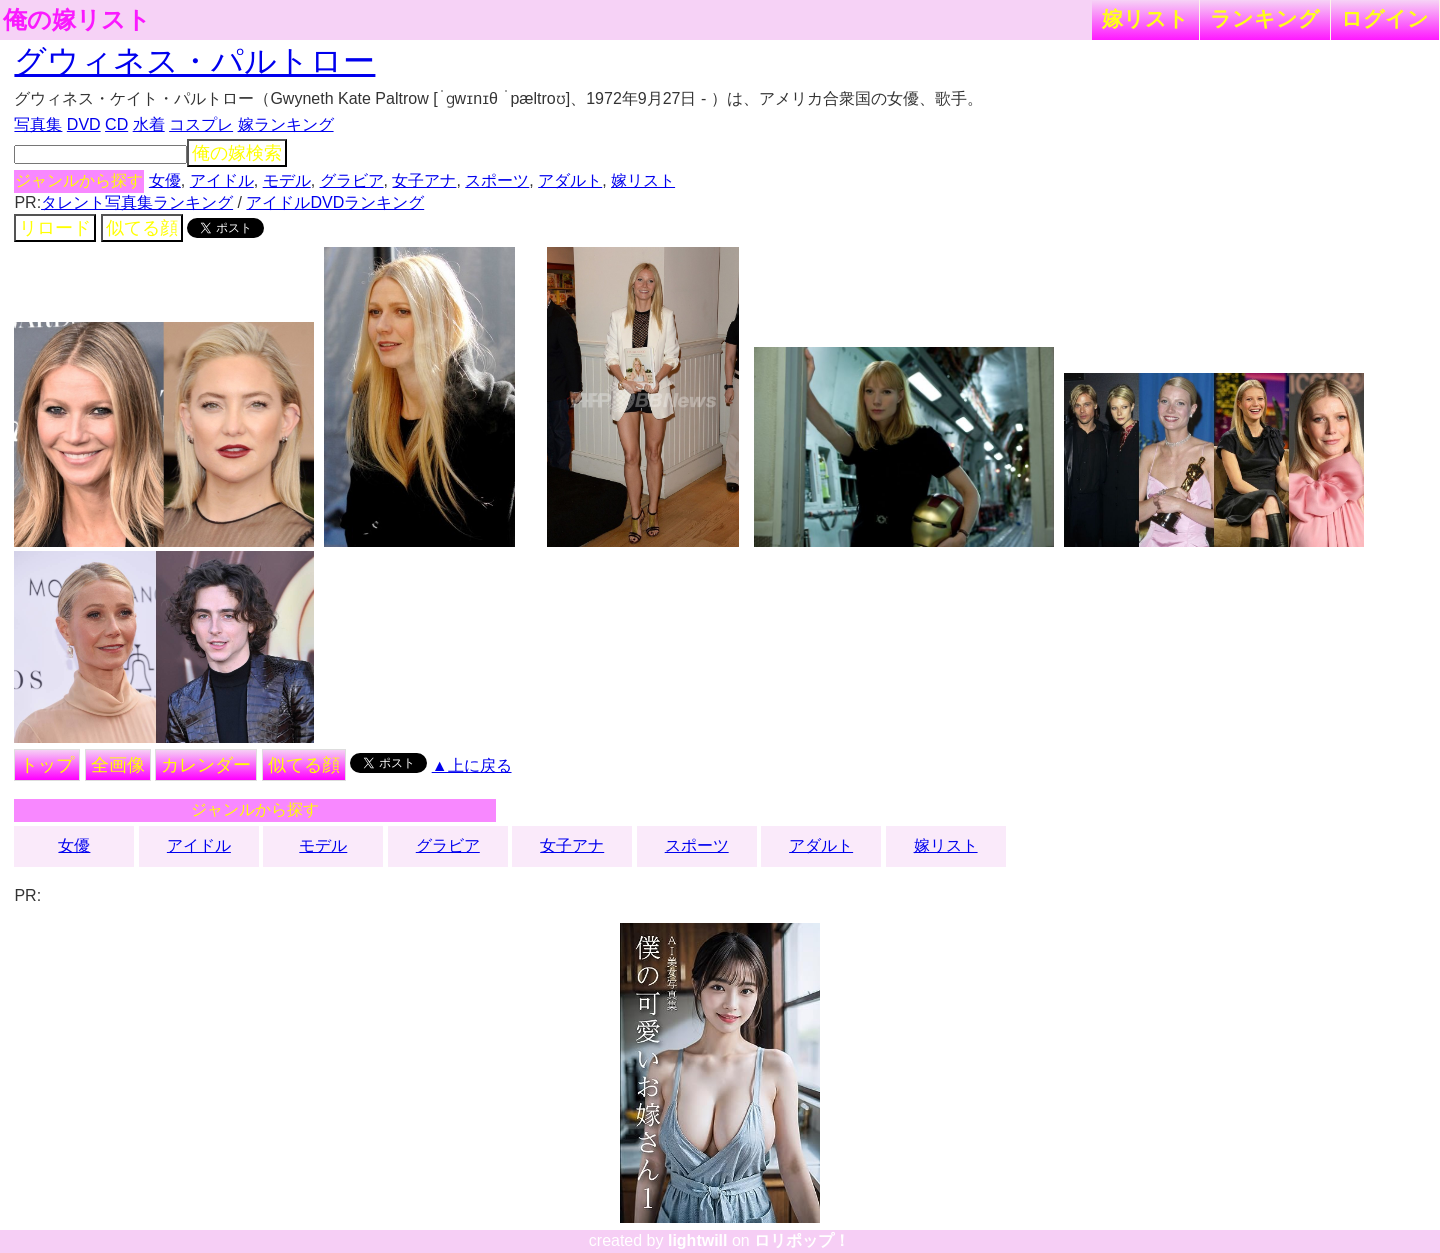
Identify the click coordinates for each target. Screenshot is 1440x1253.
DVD (84, 124)
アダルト (570, 180)
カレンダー (206, 765)
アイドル (222, 180)
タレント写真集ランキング (137, 202)
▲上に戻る (472, 765)
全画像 (118, 765)
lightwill (698, 1240)
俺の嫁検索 (237, 153)
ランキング (1265, 18)
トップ (47, 765)
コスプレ (201, 124)
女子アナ (424, 180)
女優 (165, 180)
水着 (149, 124)
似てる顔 (142, 228)
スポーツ (497, 180)
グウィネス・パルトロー (194, 61)
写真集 (38, 124)
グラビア (352, 180)
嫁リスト (1145, 18)
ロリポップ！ (802, 1240)
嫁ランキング (286, 124)
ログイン (1385, 18)
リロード (55, 228)
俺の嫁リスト (77, 20)
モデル (287, 180)
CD (116, 124)
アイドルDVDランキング (335, 202)
